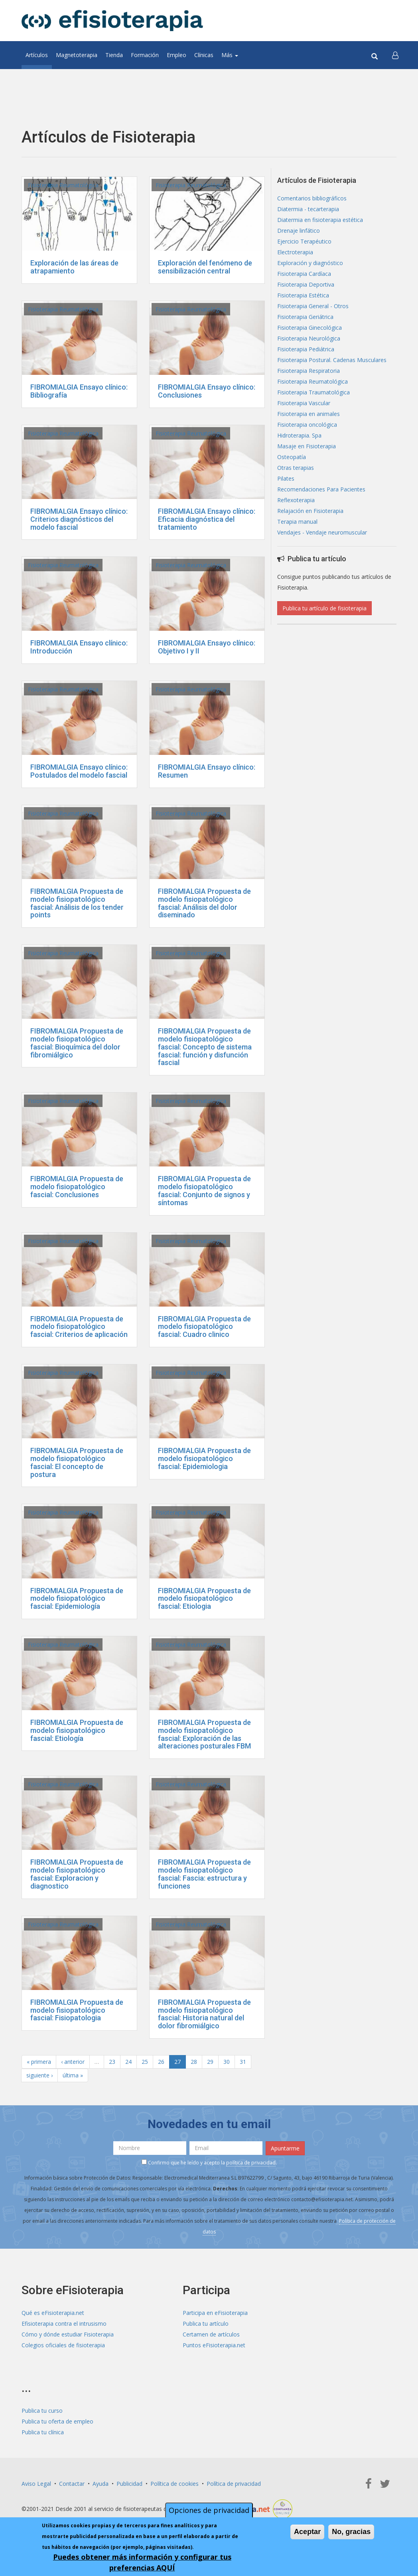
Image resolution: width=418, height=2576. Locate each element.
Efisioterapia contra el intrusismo (64, 2323)
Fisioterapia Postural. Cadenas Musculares (331, 360)
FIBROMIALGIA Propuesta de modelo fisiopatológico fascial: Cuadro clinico (204, 1327)
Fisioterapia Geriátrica (305, 317)
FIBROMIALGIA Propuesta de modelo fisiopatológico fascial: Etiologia (204, 1598)
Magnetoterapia (76, 55)
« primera (39, 2061)
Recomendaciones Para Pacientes (321, 489)
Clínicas (203, 55)
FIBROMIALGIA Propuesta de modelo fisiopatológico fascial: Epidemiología (76, 1598)
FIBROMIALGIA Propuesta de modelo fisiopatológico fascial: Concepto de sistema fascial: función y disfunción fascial (205, 1047)
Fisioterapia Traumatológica (313, 392)
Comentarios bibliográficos (312, 198)
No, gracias (351, 2532)
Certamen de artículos (211, 2334)
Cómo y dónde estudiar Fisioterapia (68, 2334)
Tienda (114, 55)
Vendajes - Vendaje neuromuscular (322, 532)
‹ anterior (73, 2061)
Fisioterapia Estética (303, 295)
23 (112, 2061)
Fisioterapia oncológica (307, 424)
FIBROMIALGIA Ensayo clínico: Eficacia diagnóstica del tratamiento (206, 519)
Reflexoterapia (296, 500)
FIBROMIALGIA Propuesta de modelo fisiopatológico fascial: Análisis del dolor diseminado (204, 903)
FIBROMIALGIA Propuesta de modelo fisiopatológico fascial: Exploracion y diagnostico (76, 1874)
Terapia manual (297, 521)
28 (194, 2061)
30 (226, 2061)
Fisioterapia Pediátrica (305, 349)
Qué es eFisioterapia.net (53, 2313)
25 (145, 2061)
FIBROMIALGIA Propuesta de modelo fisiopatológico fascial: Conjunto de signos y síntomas (204, 1190)
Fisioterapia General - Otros (313, 306)
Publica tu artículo (206, 2323)
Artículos (37, 55)
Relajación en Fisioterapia (310, 511)
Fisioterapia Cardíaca (304, 273)
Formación (145, 55)
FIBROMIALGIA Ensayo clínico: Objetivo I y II (206, 647)
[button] (395, 55)
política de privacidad (251, 2162)
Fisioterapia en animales (308, 414)
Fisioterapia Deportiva (305, 284)
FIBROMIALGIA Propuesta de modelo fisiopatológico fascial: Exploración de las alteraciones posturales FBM (204, 1734)
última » (73, 2075)
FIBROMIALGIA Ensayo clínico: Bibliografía (79, 391)
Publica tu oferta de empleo (57, 2421)
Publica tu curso (42, 2410)
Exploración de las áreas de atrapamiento (74, 267)
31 (243, 2061)
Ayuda (100, 2483)
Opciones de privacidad (209, 2510)
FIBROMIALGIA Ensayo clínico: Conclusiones (206, 391)
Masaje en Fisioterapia (306, 446)
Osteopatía (291, 457)
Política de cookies (174, 2483)
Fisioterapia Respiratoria (308, 370)
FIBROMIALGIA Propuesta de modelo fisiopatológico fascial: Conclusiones (76, 1186)
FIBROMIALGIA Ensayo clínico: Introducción (79, 647)
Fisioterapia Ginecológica (309, 327)
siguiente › (39, 2075)
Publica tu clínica (43, 2432)
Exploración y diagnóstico (310, 263)
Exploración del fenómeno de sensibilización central (205, 267)
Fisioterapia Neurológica (308, 338)
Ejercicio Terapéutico (304, 241)
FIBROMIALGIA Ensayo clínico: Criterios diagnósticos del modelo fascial (79, 519)
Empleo (176, 55)
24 (128, 2061)
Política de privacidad (234, 2483)
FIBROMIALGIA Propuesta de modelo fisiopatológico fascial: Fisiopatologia (76, 2010)
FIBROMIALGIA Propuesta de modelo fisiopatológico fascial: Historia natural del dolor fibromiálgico (204, 2014)
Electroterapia (295, 252)
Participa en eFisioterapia (215, 2313)
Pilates (285, 478)
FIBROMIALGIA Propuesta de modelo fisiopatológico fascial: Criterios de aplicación (79, 1327)
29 (210, 2061)
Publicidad (129, 2483)
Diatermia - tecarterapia (308, 209)
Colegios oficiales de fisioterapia (63, 2345)
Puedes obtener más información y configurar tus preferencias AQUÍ (142, 2562)
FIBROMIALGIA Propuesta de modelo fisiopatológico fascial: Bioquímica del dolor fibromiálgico (76, 1043)
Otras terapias (295, 467)
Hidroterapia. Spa (299, 435)
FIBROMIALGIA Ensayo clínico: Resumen (206, 771)
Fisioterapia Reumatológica (63, 185)
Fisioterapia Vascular (303, 403)
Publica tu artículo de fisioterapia (324, 608)
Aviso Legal (36, 2483)
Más (229, 55)
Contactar (72, 2483)
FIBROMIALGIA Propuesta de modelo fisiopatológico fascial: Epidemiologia (204, 1458)
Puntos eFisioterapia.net (214, 2345)
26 (161, 2061)
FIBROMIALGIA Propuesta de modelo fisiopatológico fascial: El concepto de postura (76, 1462)
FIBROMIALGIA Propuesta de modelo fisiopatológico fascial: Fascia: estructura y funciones (204, 1874)
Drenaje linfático (298, 230)
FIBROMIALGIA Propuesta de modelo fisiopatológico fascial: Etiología (76, 1730)
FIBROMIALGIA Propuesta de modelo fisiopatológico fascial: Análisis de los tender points (77, 903)
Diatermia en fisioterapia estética (320, 220)
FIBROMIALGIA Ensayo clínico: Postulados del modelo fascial (79, 771)
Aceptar (307, 2532)
